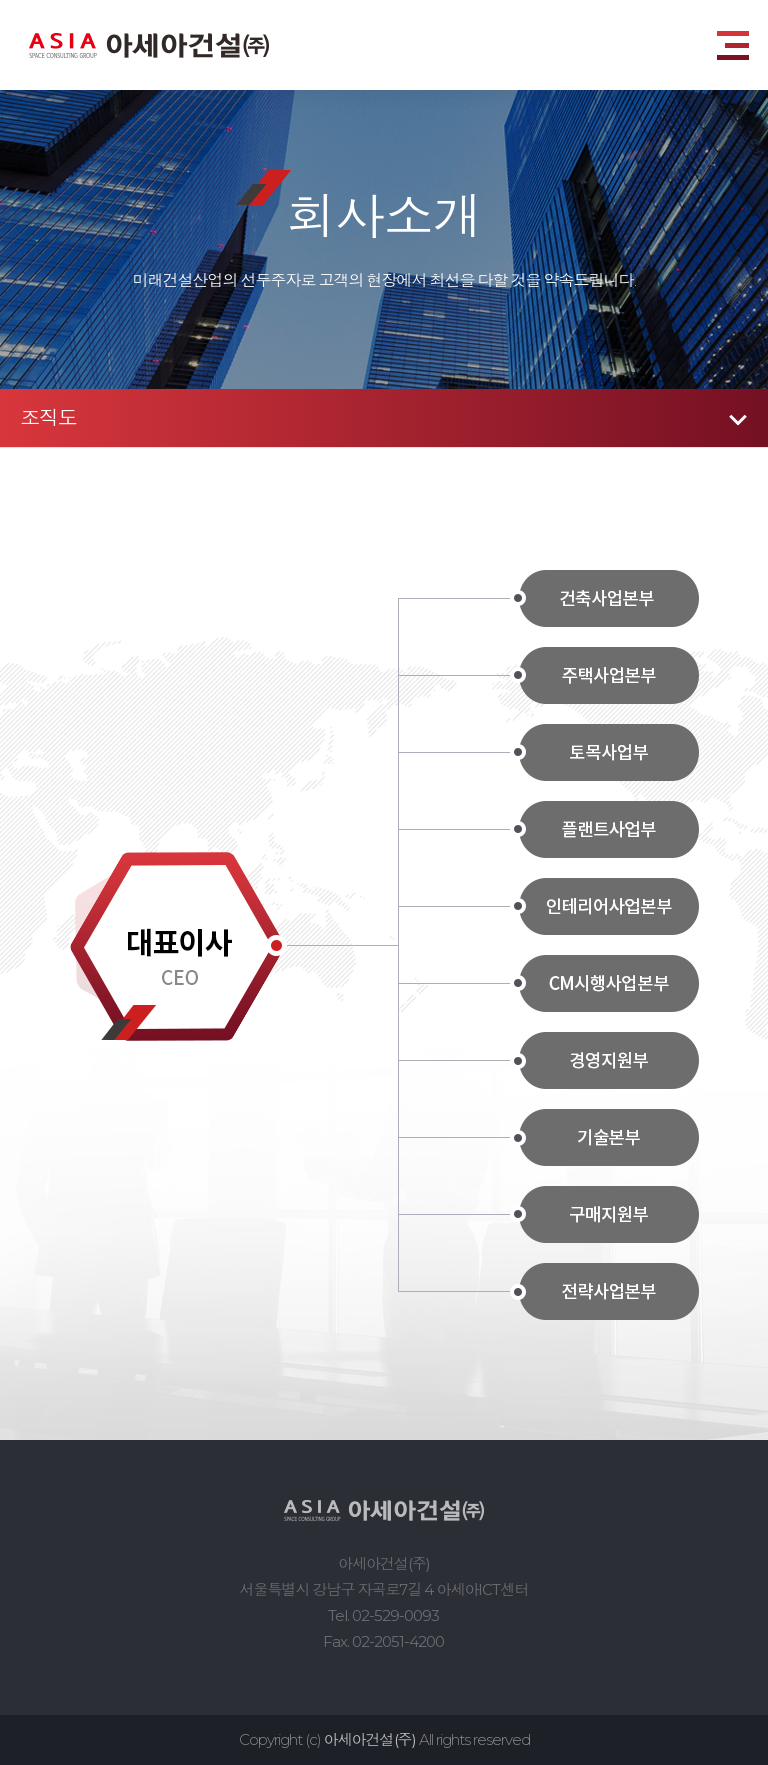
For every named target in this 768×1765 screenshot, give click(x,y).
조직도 (48, 418)
